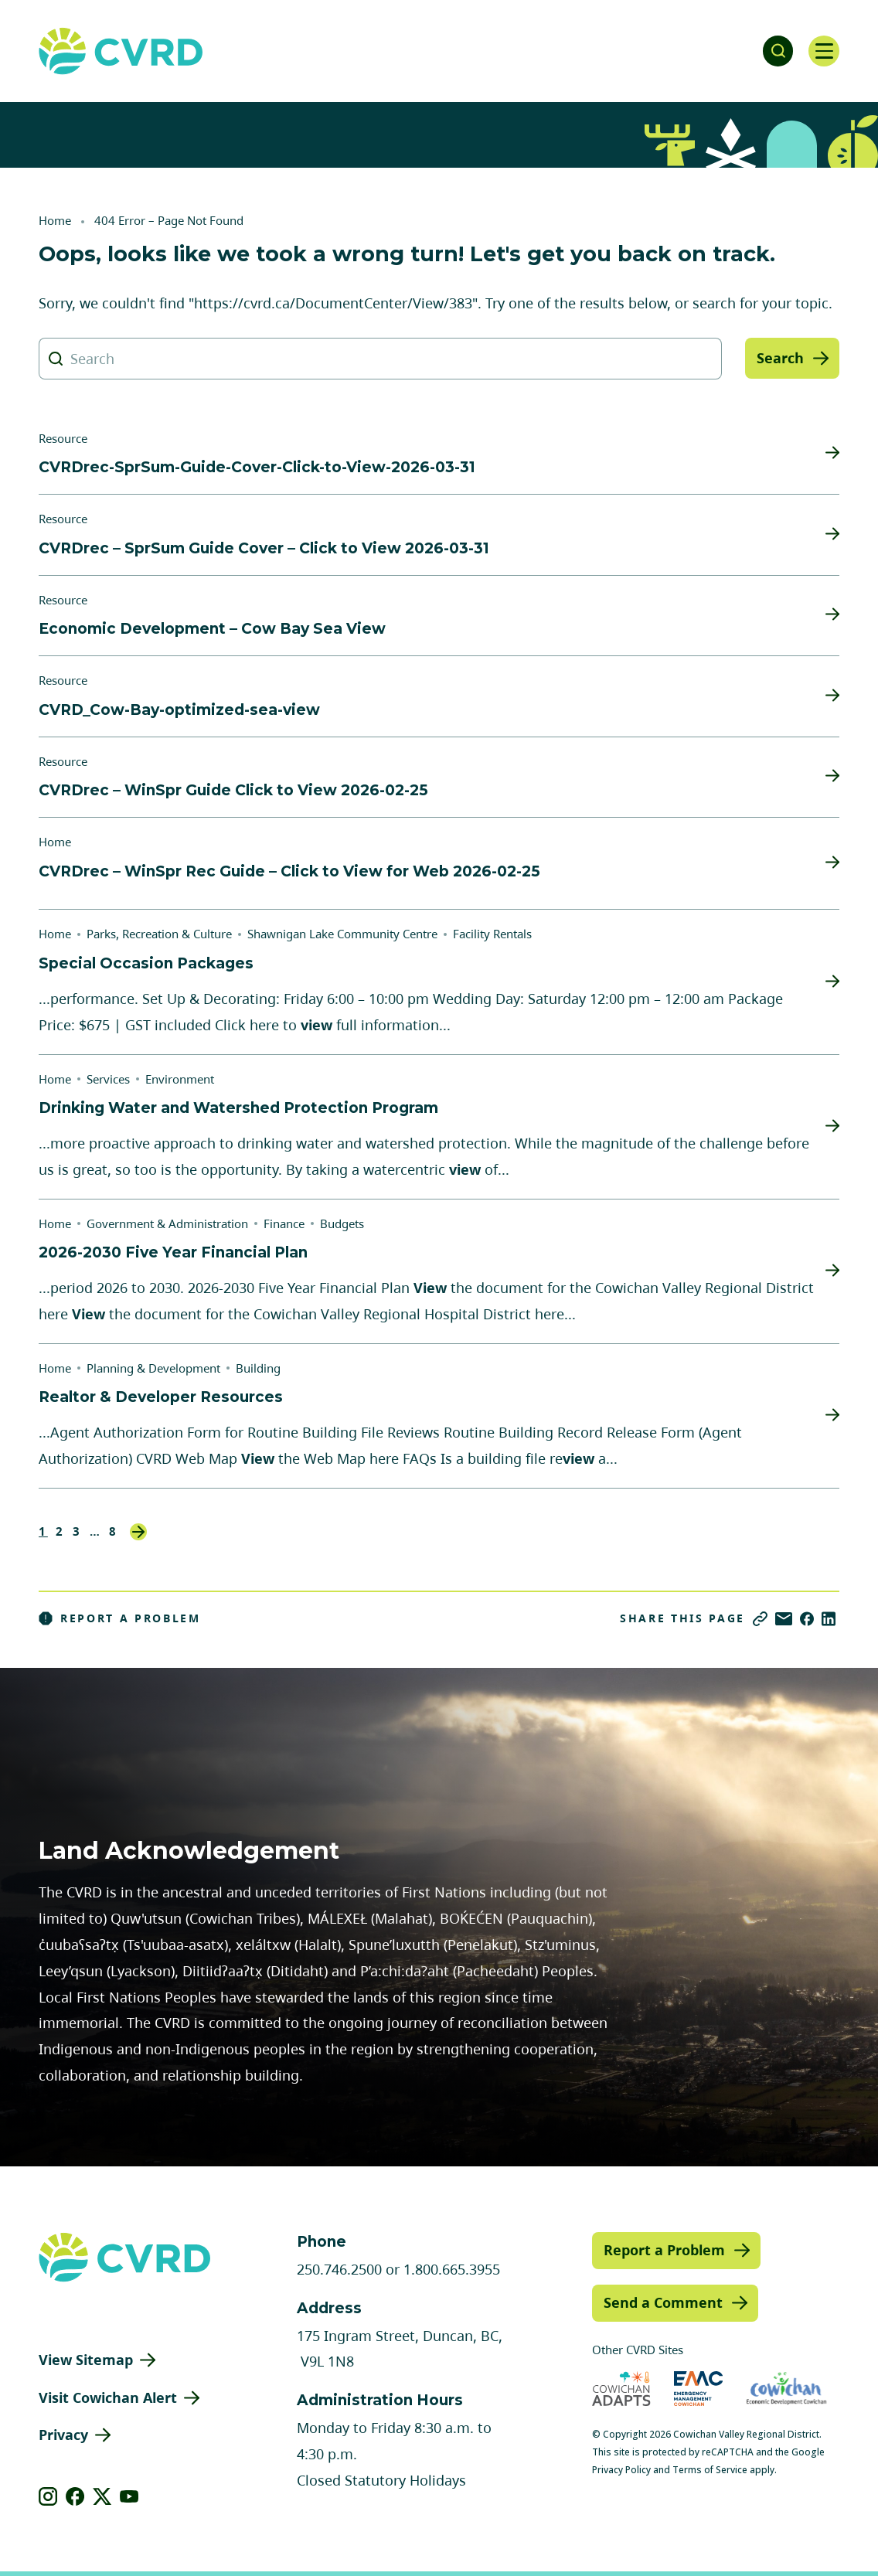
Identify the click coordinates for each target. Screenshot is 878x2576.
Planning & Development (153, 1368)
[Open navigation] (823, 51)
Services (108, 1079)
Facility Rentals (492, 933)
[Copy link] (760, 1619)
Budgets (342, 1223)
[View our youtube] (129, 2496)
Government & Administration (167, 1223)
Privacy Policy (621, 2469)
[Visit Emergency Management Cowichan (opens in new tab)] (698, 2388)
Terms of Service (709, 2469)
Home (55, 220)
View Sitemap (86, 2359)
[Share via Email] (783, 1618)
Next (138, 1531)
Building (258, 1368)
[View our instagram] (48, 2496)
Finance (284, 1223)
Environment (179, 1079)
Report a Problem (120, 1618)
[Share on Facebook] (807, 1619)
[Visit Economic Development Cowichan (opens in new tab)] (786, 2388)
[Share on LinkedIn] (828, 1619)
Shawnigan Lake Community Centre (342, 933)
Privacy (63, 2434)
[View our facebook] (75, 2496)
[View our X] (102, 2496)
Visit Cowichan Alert (108, 2397)
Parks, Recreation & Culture (159, 933)
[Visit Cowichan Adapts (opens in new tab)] (621, 2388)
